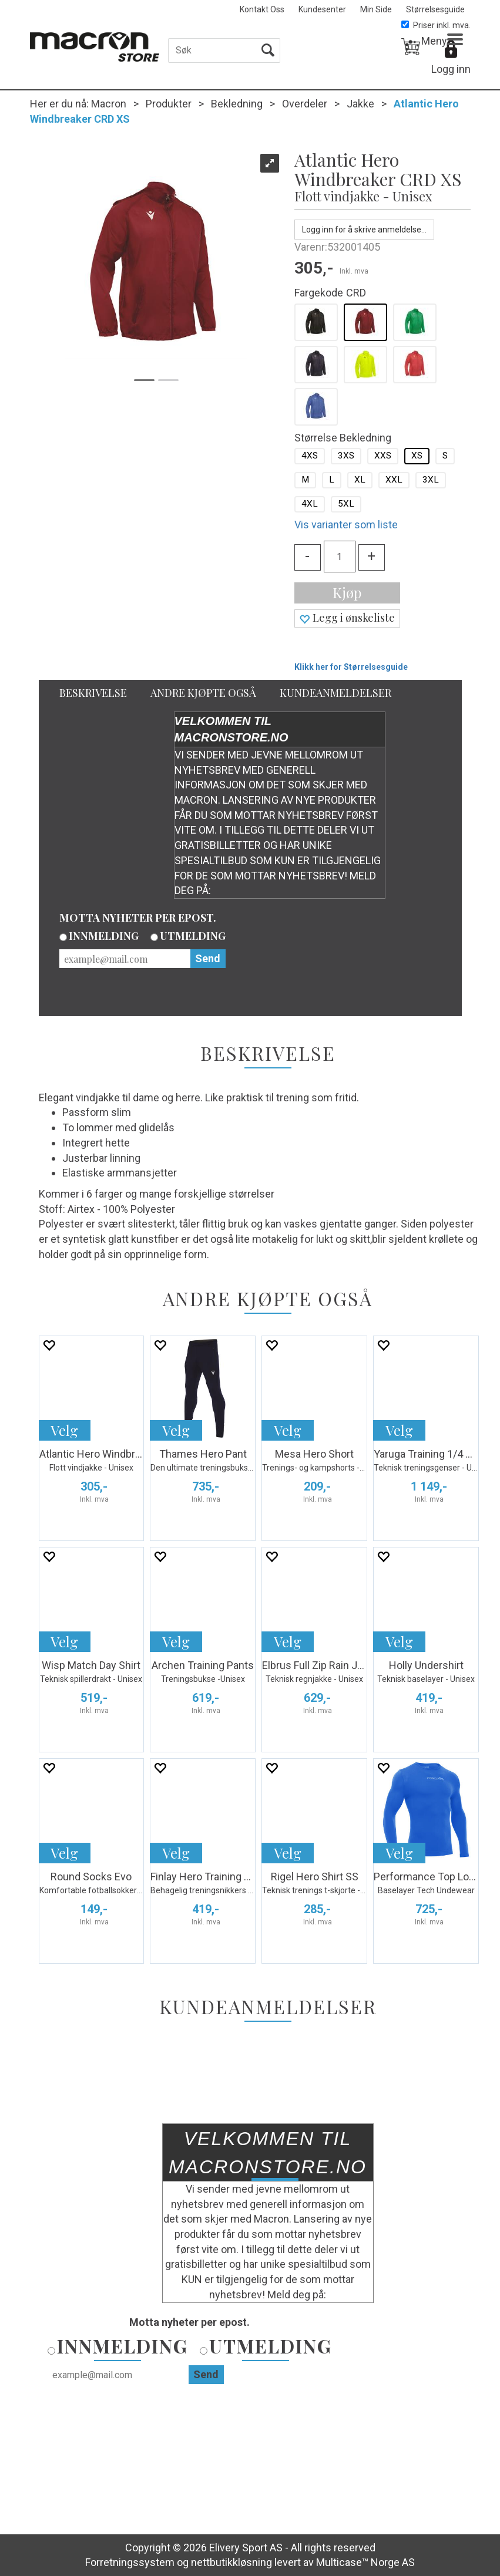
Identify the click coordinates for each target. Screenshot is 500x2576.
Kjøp (347, 592)
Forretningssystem (130, 2562)
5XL (346, 503)
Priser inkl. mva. (436, 25)
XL (359, 479)
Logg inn (451, 69)
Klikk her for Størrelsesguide (351, 667)
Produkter (169, 103)
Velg (64, 1430)
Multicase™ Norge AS (365, 2562)
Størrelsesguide (435, 9)
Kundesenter (322, 9)
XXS (382, 455)
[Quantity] (339, 556)
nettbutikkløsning (231, 2562)
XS (416, 455)
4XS (309, 455)
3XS (346, 455)
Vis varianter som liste (346, 524)
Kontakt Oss (262, 9)
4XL (309, 503)
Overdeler (304, 103)
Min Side (376, 9)
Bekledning (237, 103)
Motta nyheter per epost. (137, 918)
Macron (108, 103)
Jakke (360, 103)
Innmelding (104, 936)
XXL (393, 479)
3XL (430, 479)
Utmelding (193, 936)
